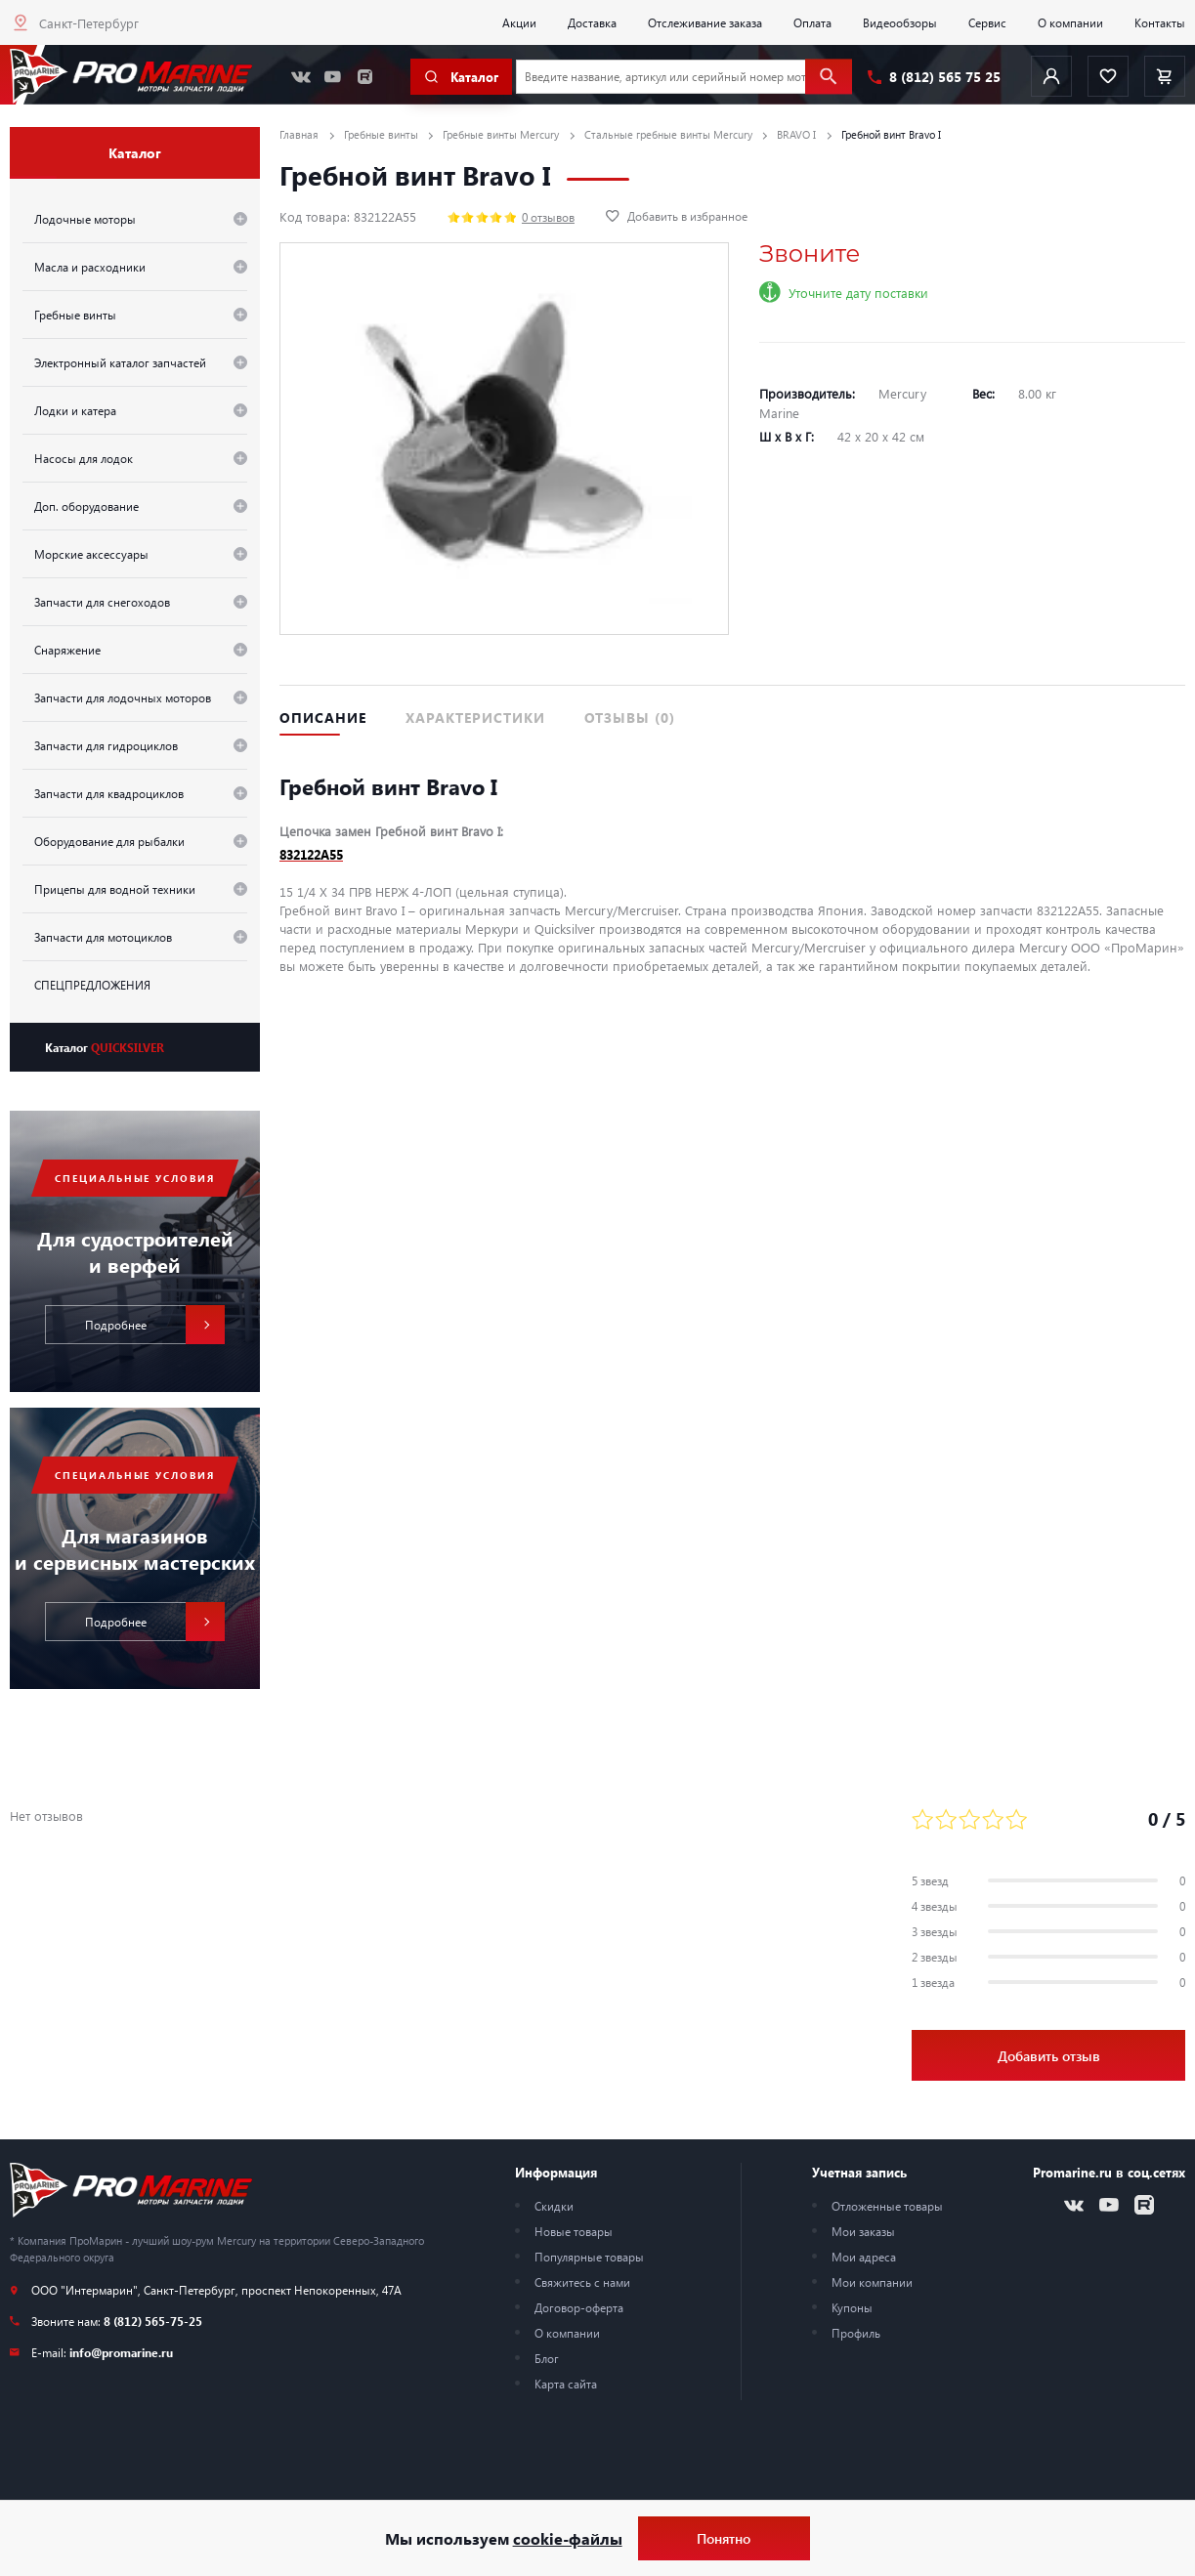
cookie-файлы (567, 2538)
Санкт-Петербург (89, 23)
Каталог (104, 1047)
